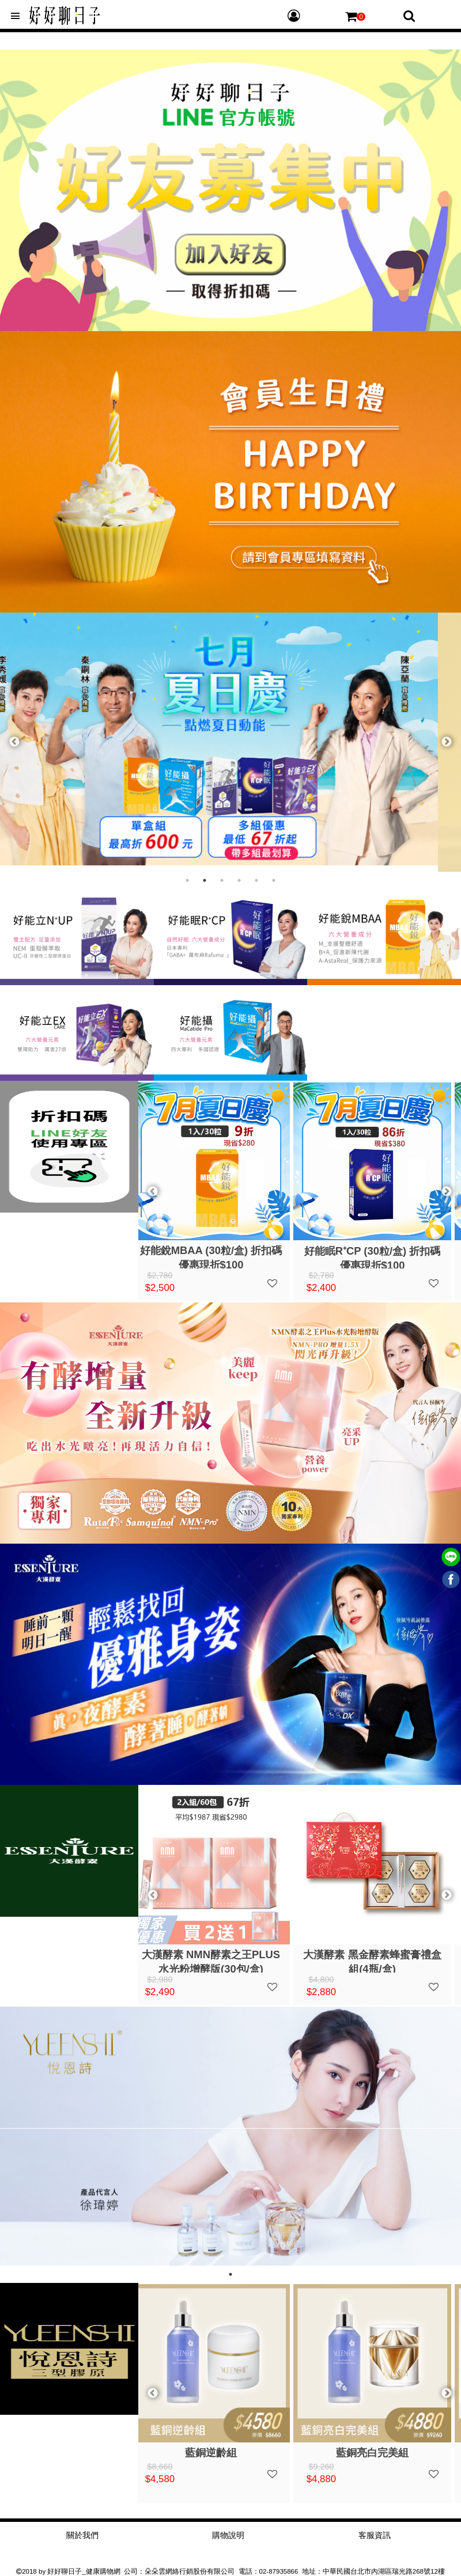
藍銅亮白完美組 (380, 2452)
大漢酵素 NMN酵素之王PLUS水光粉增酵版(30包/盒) (219, 1960)
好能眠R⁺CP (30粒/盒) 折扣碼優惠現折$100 (380, 1256)
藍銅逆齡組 (219, 2452)
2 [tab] (204, 880)
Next (446, 742)
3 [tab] (222, 880)
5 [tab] (256, 880)
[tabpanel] (230, 739)
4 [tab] (239, 880)
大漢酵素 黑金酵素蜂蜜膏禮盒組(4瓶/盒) (380, 1960)
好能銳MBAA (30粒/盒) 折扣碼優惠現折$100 (219, 1256)
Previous (14, 742)
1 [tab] (187, 880)
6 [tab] (273, 880)
